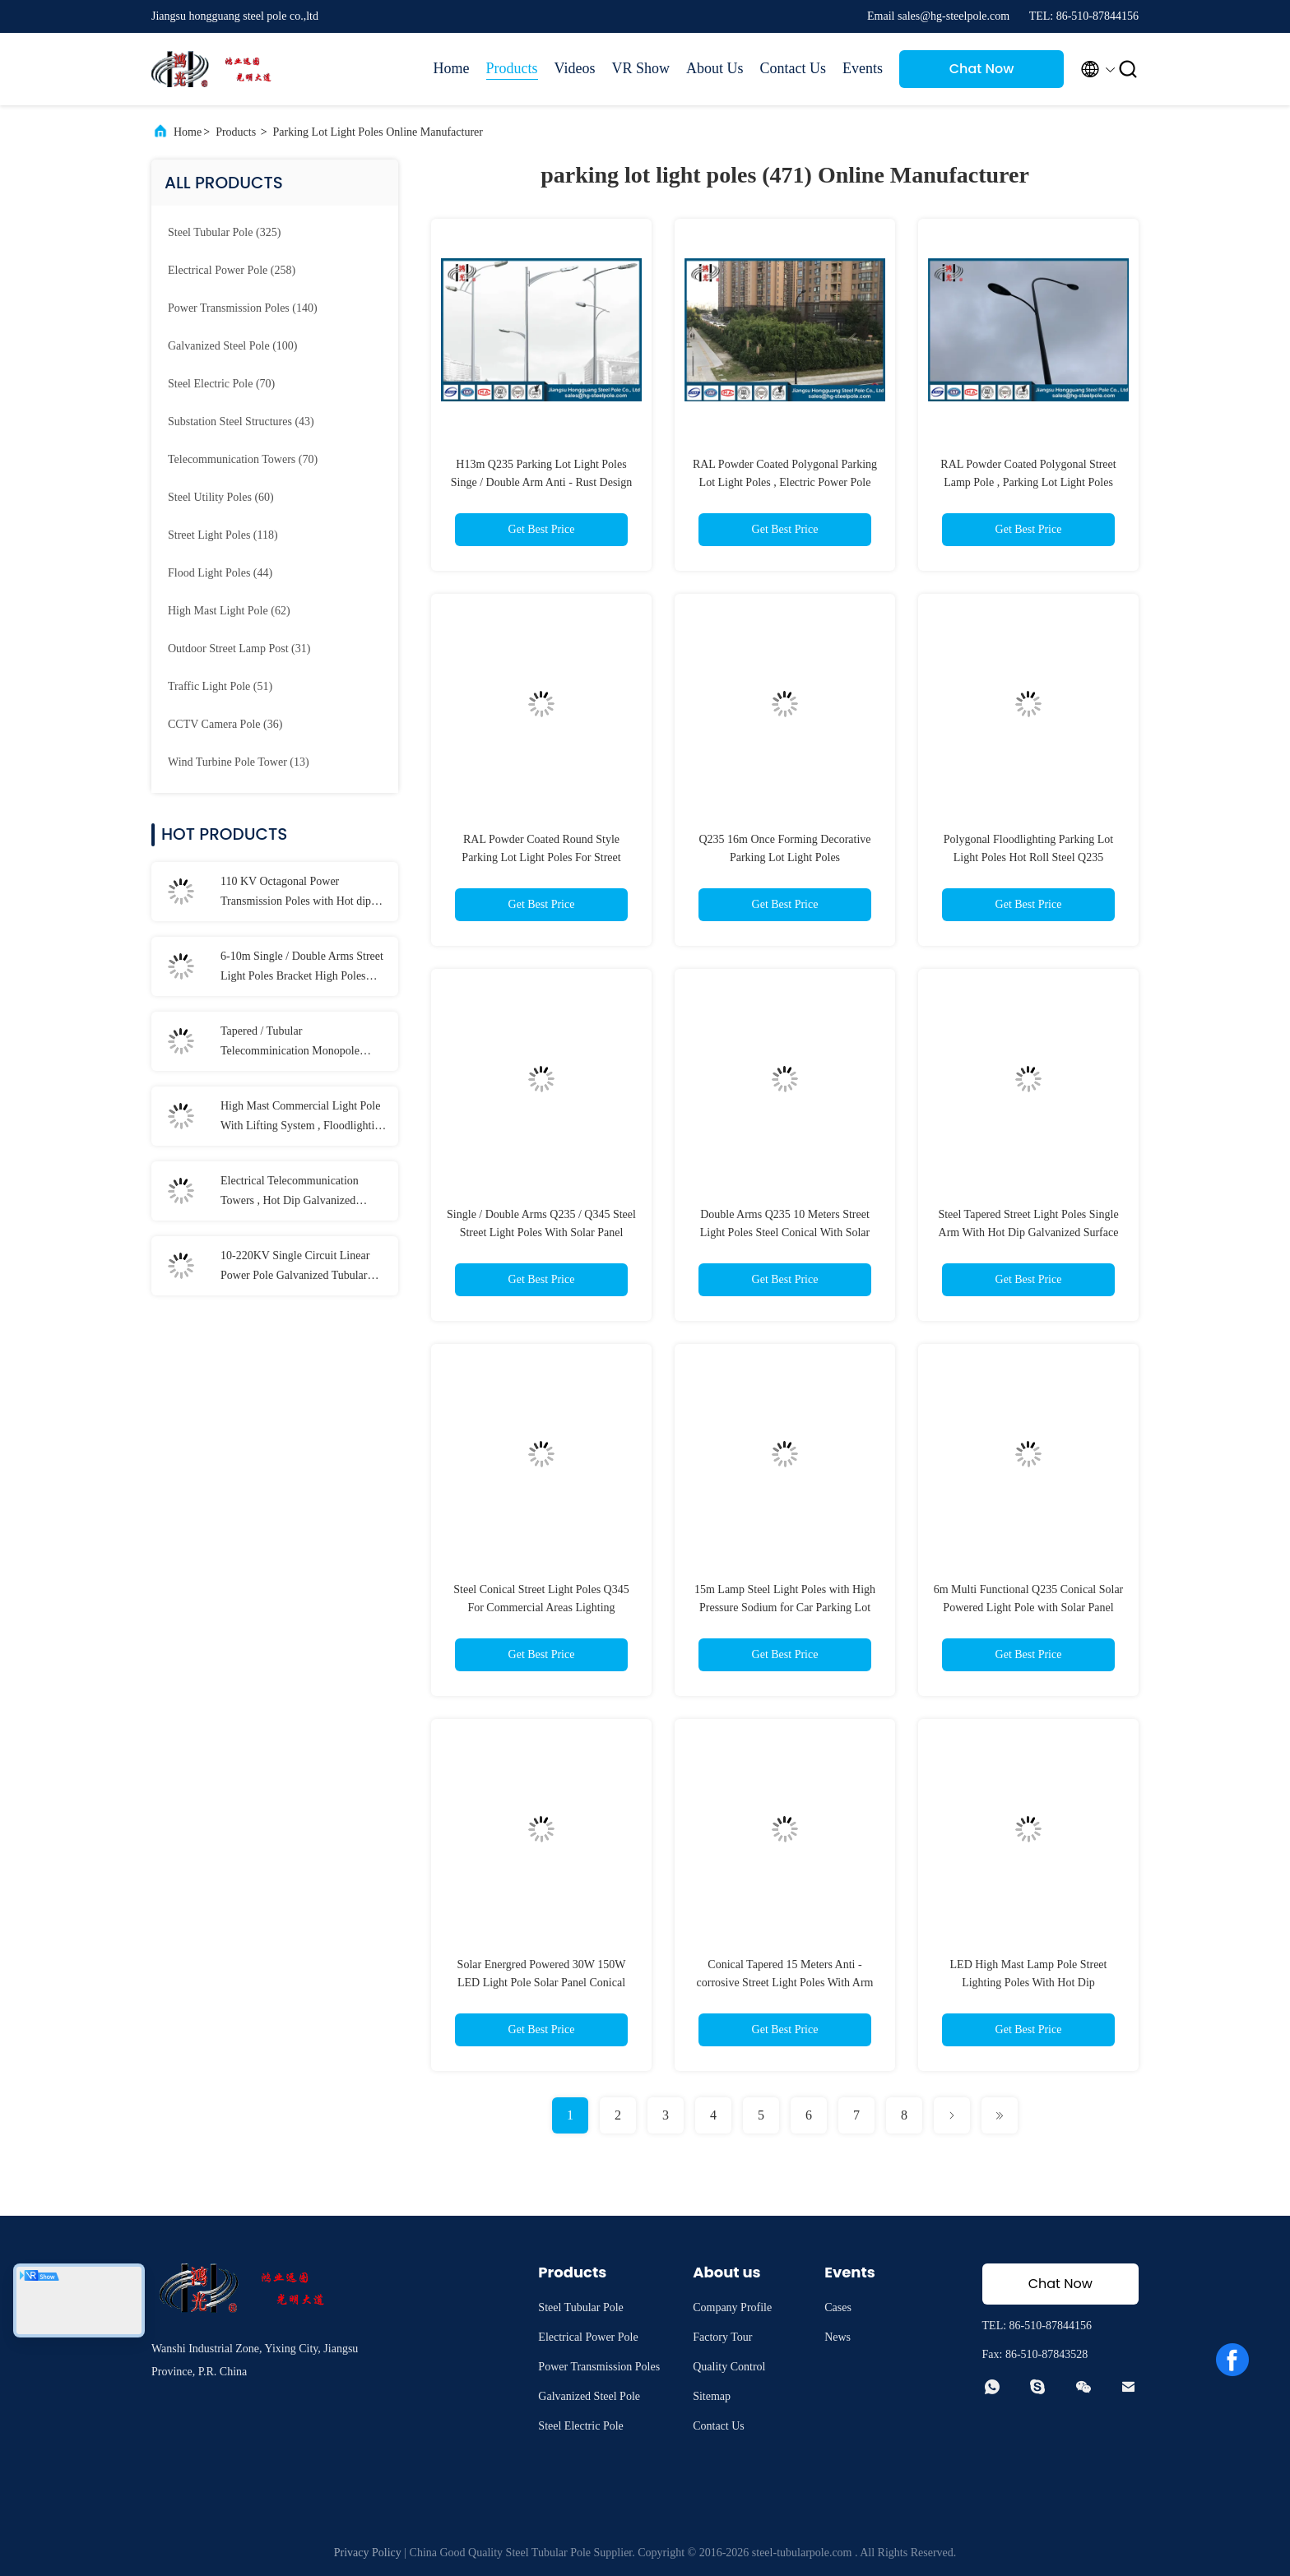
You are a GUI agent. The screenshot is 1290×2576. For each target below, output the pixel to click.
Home (452, 68)
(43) (241, 421)
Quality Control (729, 2367)
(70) (221, 384)
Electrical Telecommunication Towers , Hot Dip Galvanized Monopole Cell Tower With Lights (299, 1192)
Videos (575, 68)
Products (512, 68)
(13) (238, 762)
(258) (231, 270)
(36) (225, 724)
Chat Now (981, 68)
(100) (232, 346)
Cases (837, 2307)
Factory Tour (722, 2337)
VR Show (640, 68)
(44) (220, 573)
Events (862, 68)
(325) (224, 232)
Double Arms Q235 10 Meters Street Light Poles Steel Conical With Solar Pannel (785, 1232)
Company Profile (732, 2307)
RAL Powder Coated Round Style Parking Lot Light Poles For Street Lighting (541, 857)
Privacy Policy (367, 2552)
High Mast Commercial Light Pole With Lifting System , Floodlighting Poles (303, 1118)
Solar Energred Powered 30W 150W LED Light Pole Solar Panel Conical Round (541, 1982)
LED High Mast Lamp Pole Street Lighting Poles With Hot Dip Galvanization (1028, 1982)
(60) (221, 497)
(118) (223, 535)
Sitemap (712, 2396)
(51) (220, 686)
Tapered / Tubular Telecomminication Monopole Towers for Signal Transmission (293, 1043)
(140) (243, 308)
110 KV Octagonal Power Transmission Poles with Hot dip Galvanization (295, 893)
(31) (239, 648)
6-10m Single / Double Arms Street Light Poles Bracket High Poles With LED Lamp (301, 968)
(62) (229, 611)
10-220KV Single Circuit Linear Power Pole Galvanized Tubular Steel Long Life (294, 1267)
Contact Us (793, 68)
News (837, 2337)
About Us (715, 68)
